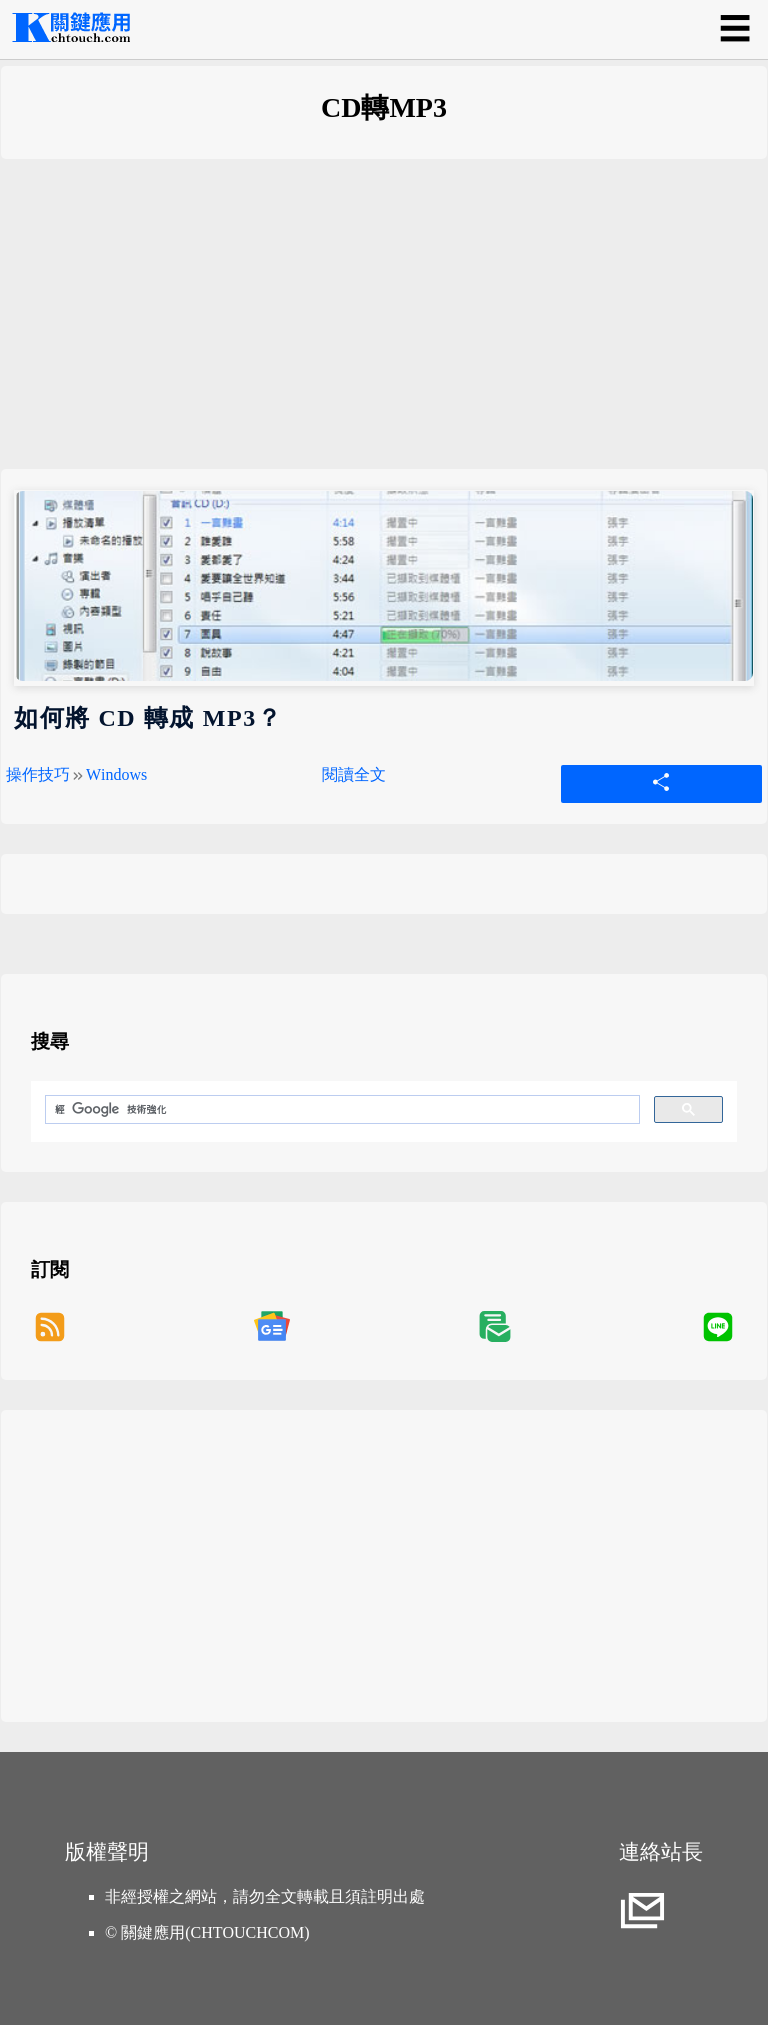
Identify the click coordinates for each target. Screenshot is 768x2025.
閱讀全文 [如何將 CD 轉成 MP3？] (354, 774)
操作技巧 (38, 774)
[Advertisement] (384, 329)
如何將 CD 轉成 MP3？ (148, 718)
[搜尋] (340, 1110)
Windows (116, 774)
